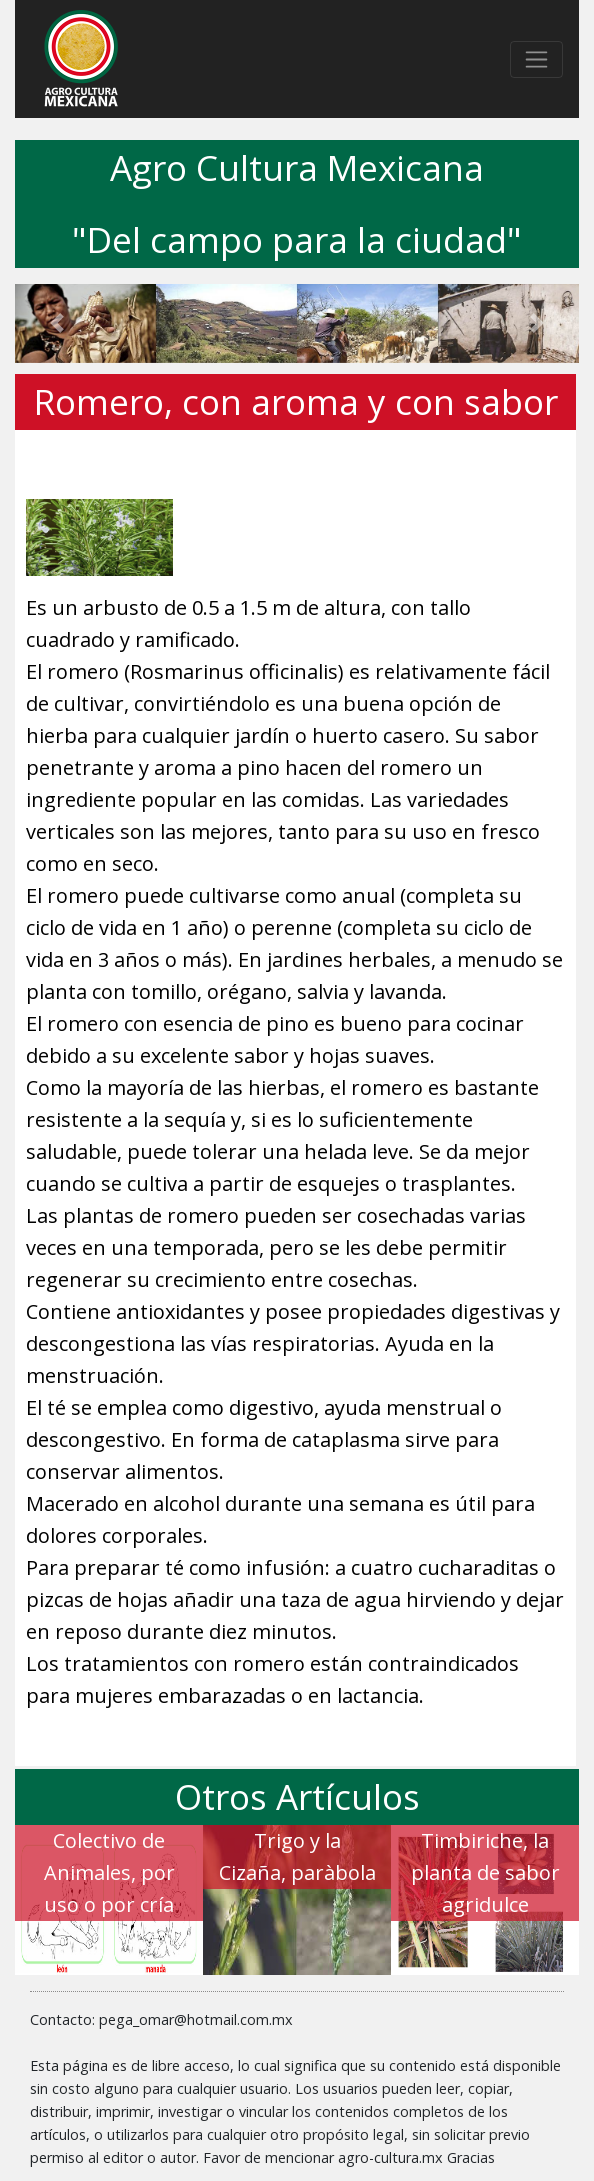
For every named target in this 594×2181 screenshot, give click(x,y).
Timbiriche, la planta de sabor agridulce (485, 1872)
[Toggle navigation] (536, 59)
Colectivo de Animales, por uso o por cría (109, 1872)
